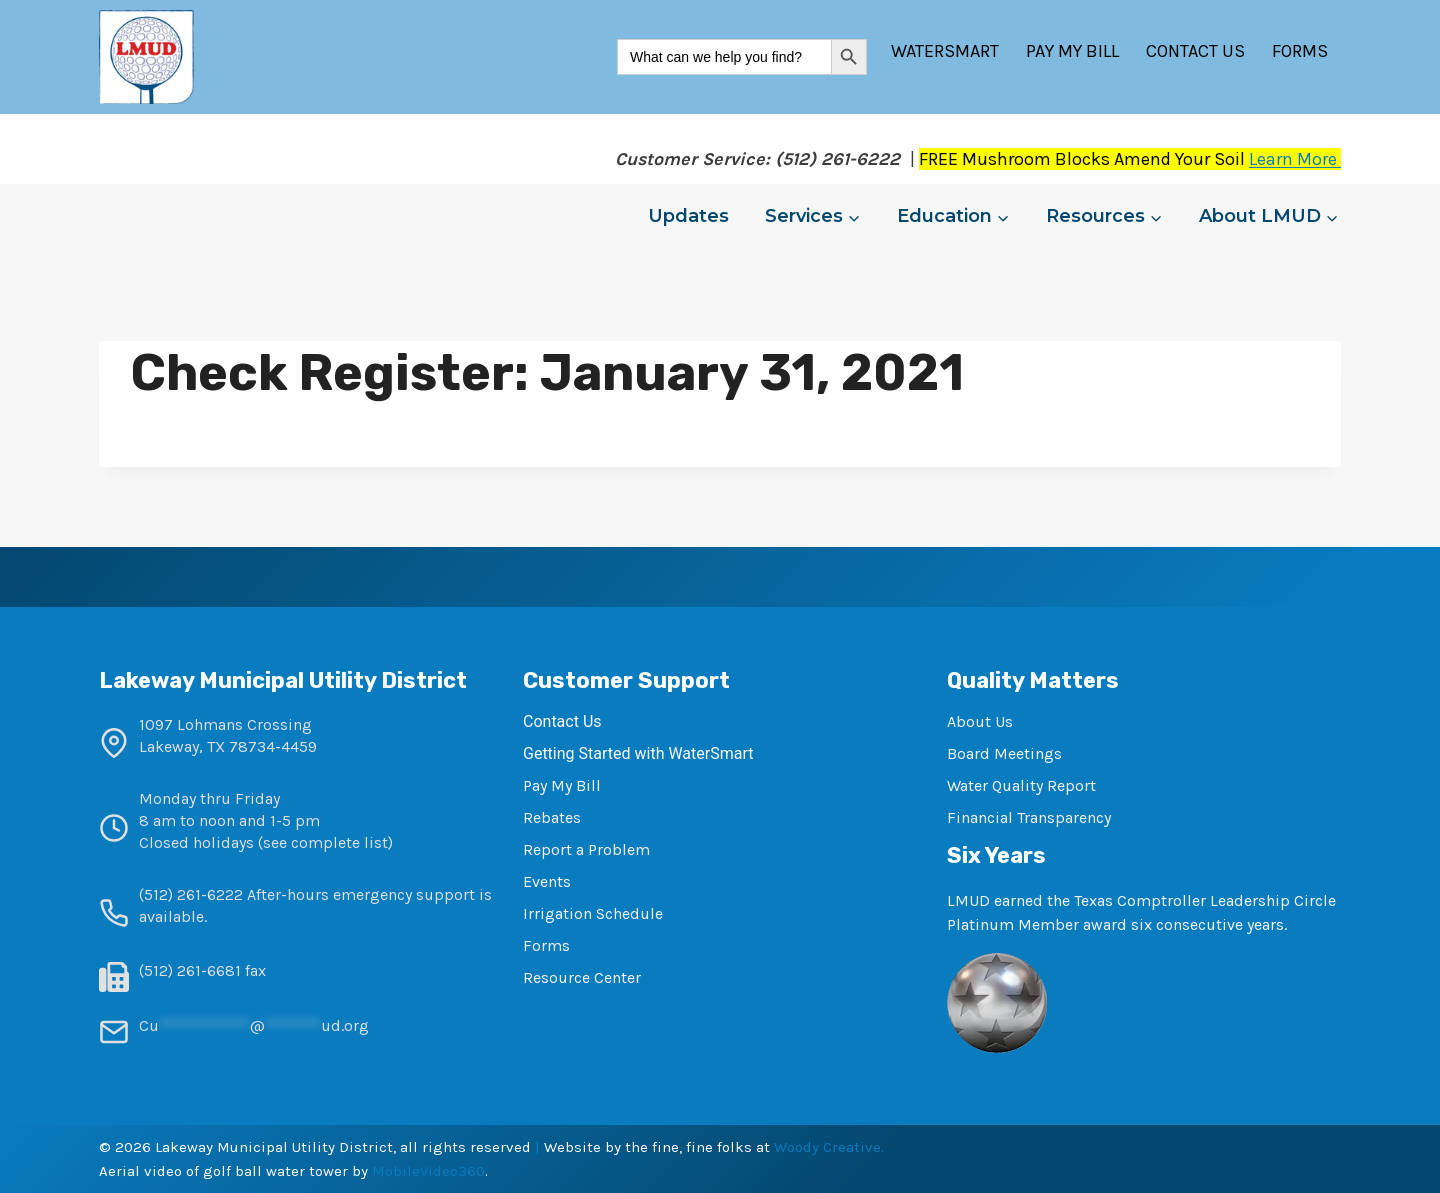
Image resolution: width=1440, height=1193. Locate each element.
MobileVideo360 (428, 1171)
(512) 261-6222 (191, 894)
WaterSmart (945, 51)
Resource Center (582, 977)
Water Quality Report (1021, 785)
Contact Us (1195, 51)
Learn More (1295, 159)
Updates (688, 216)
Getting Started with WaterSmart (638, 753)
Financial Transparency (1029, 817)
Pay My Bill (1072, 51)
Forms (1300, 51)
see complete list (325, 842)
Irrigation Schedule (593, 913)
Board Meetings (1004, 753)
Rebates (552, 817)
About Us (980, 721)
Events (547, 881)
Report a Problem (586, 849)
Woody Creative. (829, 1147)
